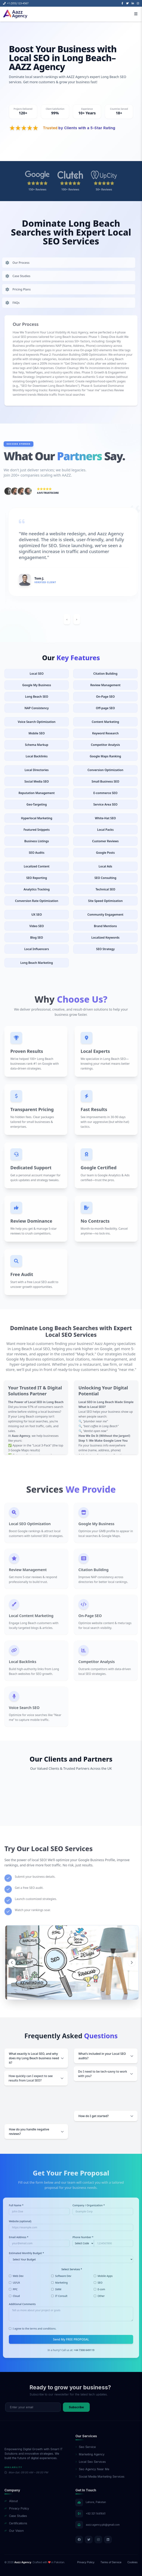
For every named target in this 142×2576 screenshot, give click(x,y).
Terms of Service (110, 2562)
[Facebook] (122, 3)
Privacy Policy (85, 2562)
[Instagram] (138, 3)
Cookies (132, 2562)
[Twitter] (127, 3)
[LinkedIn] (133, 3)
